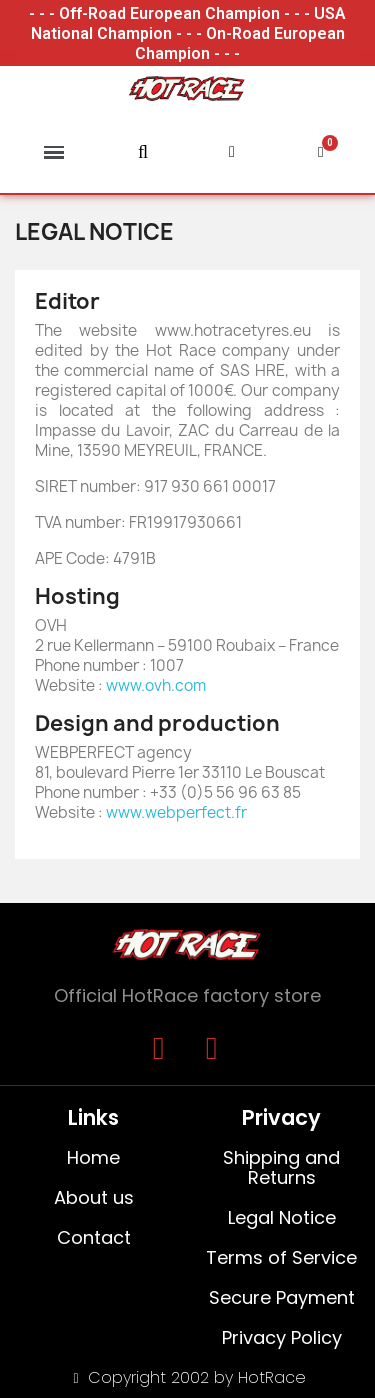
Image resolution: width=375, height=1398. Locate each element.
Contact (94, 1237)
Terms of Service (281, 1257)
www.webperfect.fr (176, 812)
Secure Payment (281, 1297)
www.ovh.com (156, 685)
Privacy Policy (281, 1337)
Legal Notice (281, 1217)
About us (94, 1197)
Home (93, 1157)
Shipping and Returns (281, 1167)
